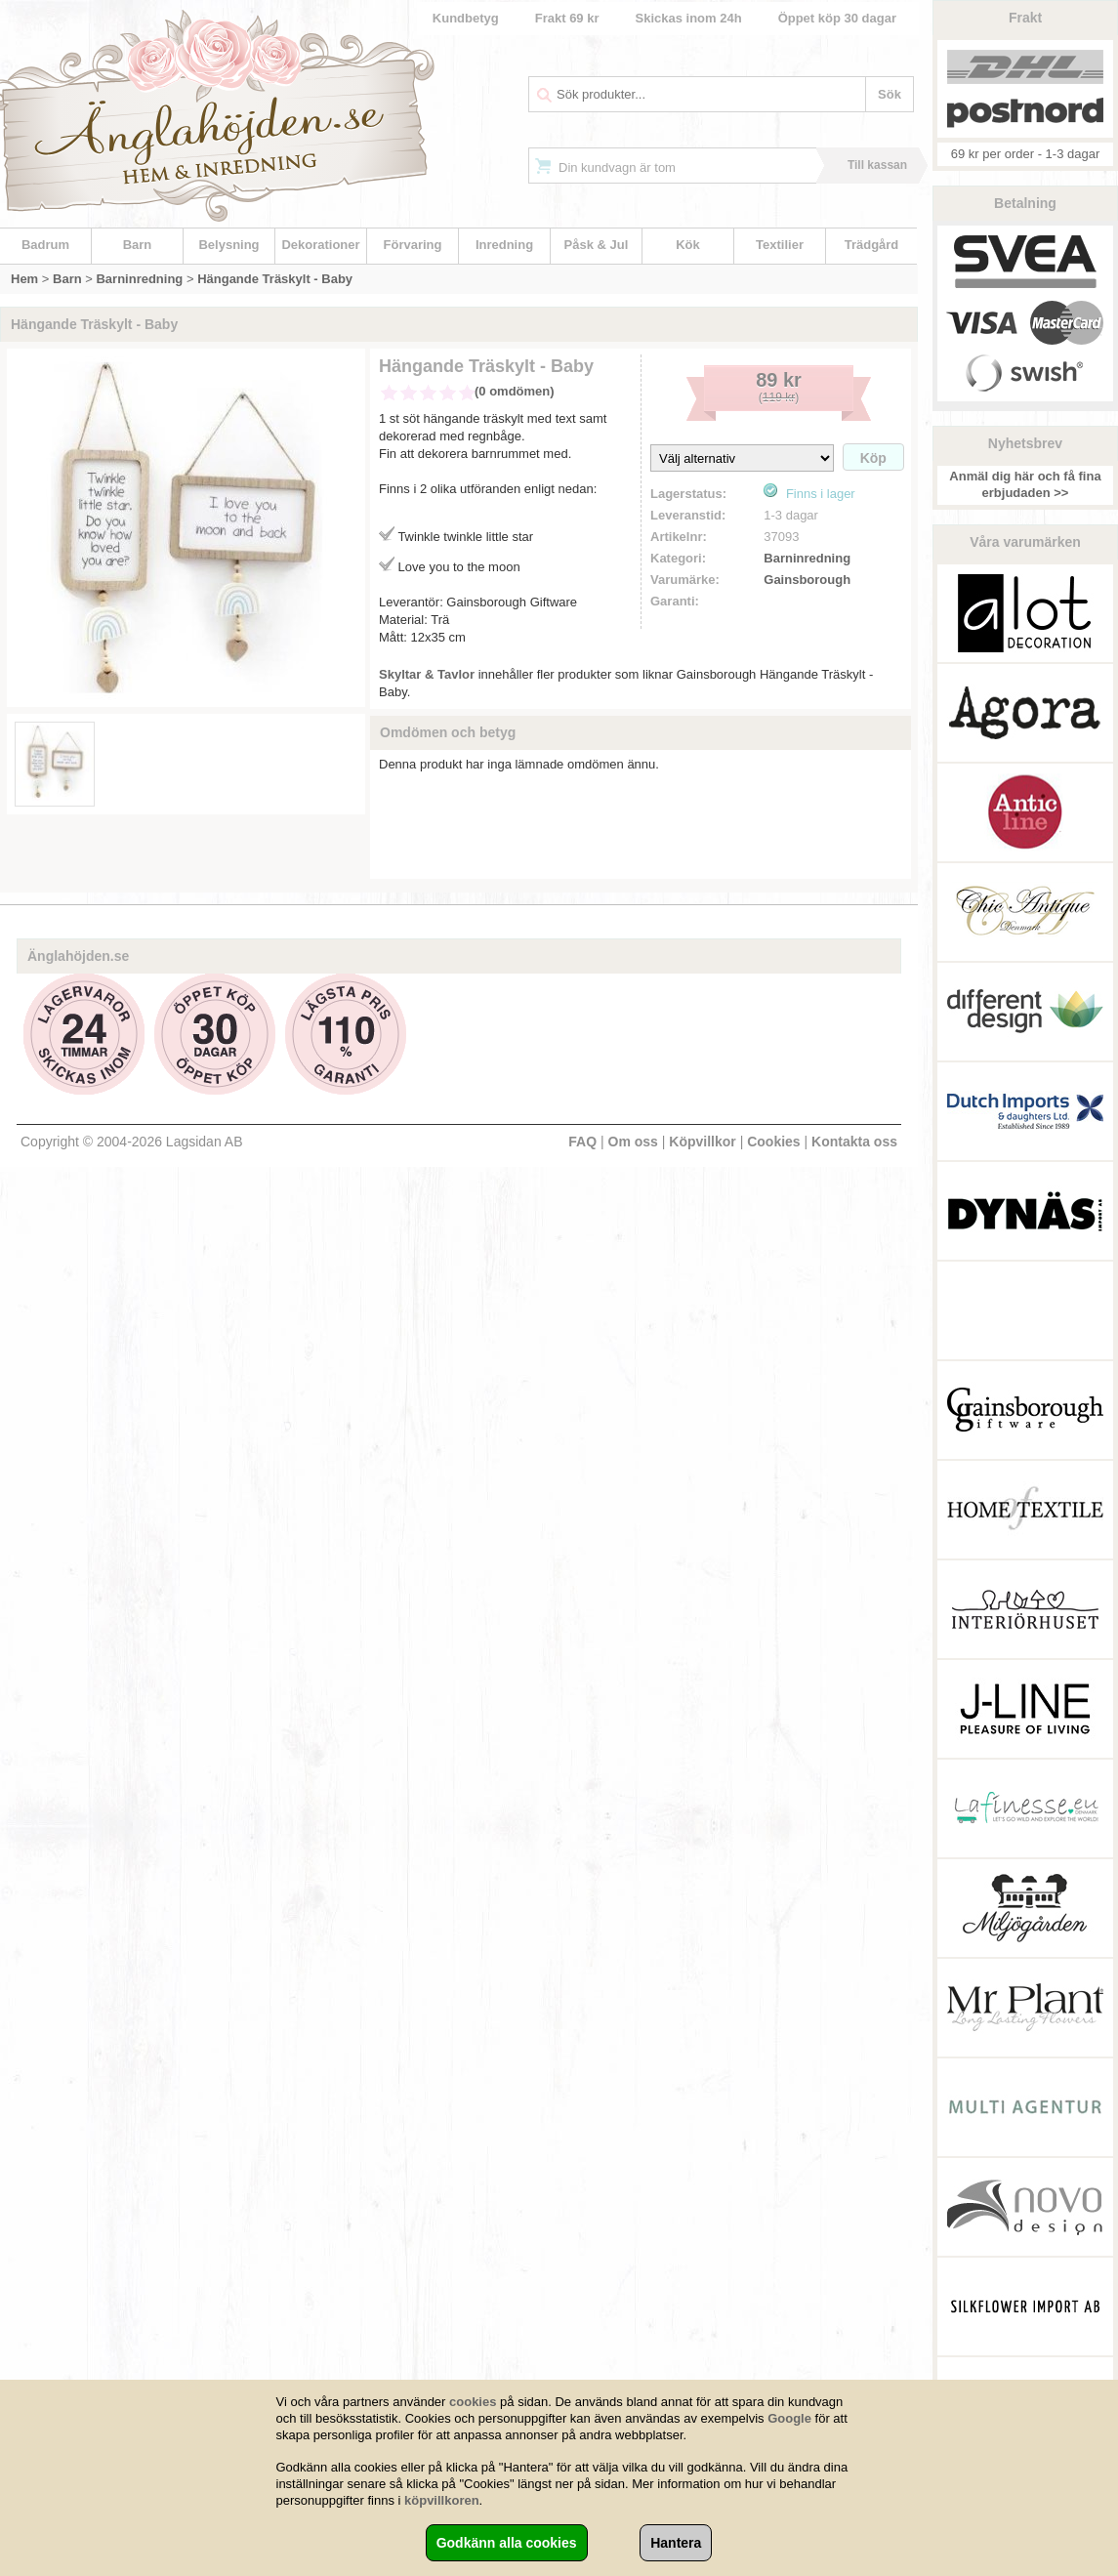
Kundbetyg (466, 18)
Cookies (773, 1141)
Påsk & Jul (596, 244)
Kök (688, 244)
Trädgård (872, 244)
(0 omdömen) (515, 391)
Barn (137, 244)
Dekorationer (320, 244)
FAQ (582, 1141)
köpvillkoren (441, 2500)
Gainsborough (807, 579)
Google (789, 2418)
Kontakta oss (854, 1141)
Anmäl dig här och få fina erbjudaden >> (1024, 484)
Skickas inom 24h (689, 18)
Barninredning (139, 278)
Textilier (780, 244)
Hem (24, 278)
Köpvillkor (702, 1141)
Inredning (504, 244)
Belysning (228, 244)
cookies (472, 2401)
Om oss (633, 1141)
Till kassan (877, 165)
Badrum (45, 244)
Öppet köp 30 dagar (837, 18)
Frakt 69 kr (567, 18)
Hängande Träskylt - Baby (274, 278)
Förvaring (413, 244)
